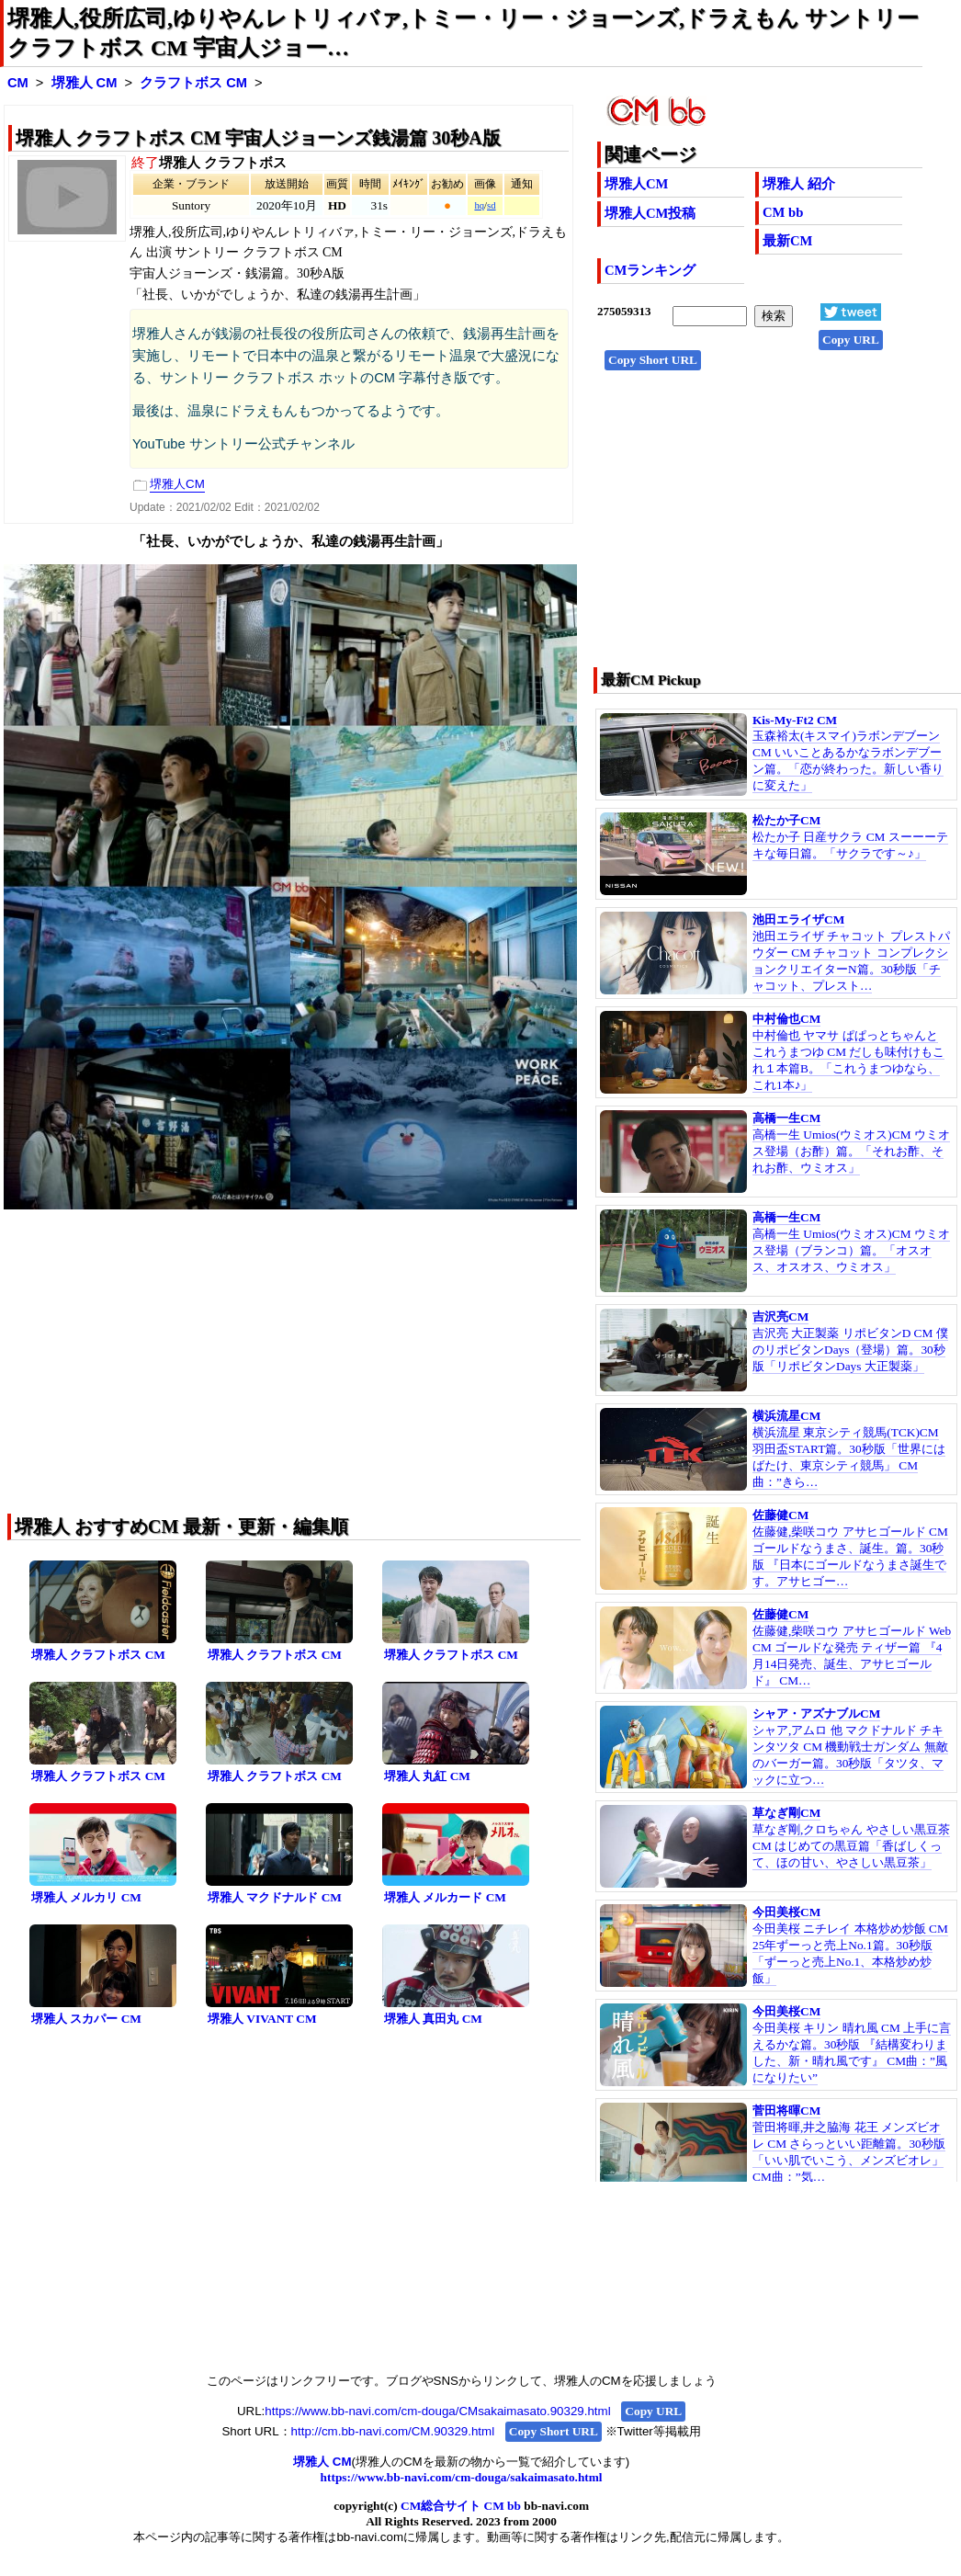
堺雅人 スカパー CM (86, 2019)
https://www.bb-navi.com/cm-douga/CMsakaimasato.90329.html (437, 2411)
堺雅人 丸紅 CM (427, 1776)
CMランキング (650, 270)
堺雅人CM (636, 183)
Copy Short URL (652, 360)
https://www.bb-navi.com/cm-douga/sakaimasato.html (462, 2477)
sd (491, 205)
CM (17, 82)
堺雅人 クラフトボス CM (98, 1655)
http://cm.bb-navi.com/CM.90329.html (392, 2431)
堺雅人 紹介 (799, 183)
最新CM (787, 240)
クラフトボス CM (193, 82)
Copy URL (850, 339)
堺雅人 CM (84, 82)
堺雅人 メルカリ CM (86, 1897)
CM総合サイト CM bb (461, 2506)
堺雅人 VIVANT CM (262, 2019)
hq (479, 205)
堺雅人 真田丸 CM (433, 2019)
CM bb (783, 212)
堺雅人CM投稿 (650, 213)
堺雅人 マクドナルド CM (275, 1897)
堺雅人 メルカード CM (445, 1897)
